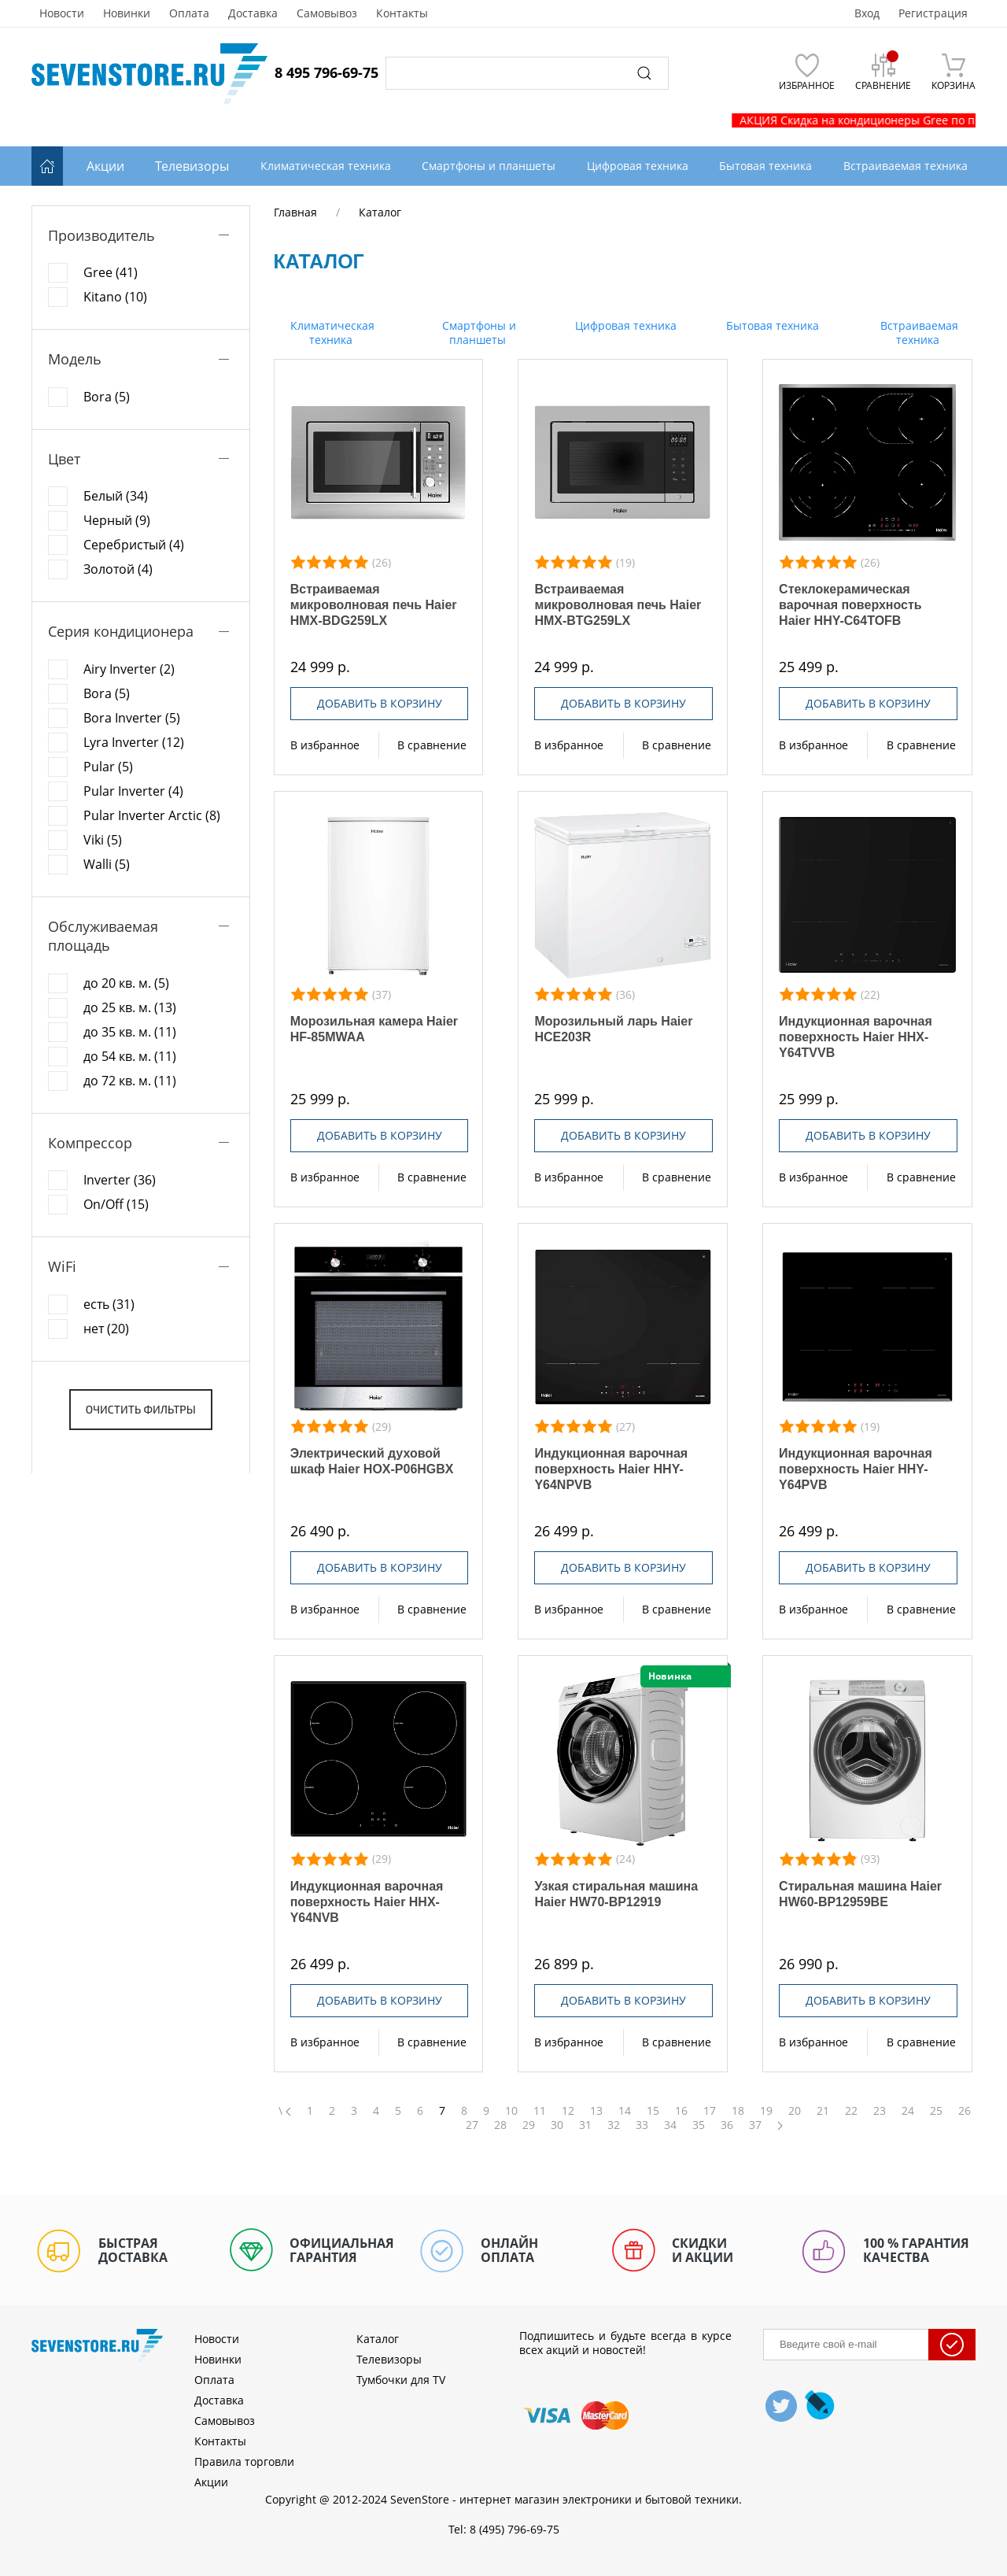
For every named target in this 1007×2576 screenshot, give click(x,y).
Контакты (402, 13)
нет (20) (106, 1328)
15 (653, 2111)
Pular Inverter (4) (133, 791)
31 (585, 2125)
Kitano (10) (115, 296)
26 (964, 2111)
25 (936, 2111)
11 (539, 2111)
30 (557, 2125)
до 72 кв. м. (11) (129, 1080)
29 (528, 2125)
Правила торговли (244, 2461)
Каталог (377, 2338)
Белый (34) (115, 495)
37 (755, 2125)
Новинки (126, 13)
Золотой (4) (118, 569)
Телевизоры (192, 166)
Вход (867, 13)
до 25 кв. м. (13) (129, 1007)
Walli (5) (106, 864)
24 (908, 2111)
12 (568, 2111)
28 (500, 2125)
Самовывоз (327, 13)
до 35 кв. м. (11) (129, 1031)
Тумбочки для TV (400, 2379)
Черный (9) (116, 520)
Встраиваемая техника (917, 332)
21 (823, 2111)
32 (613, 2125)
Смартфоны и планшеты (477, 332)
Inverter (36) (119, 1179)
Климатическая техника (330, 332)
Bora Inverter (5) (131, 717)
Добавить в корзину (379, 703)
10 (511, 2111)
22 (851, 2111)
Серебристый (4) (133, 544)
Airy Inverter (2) (129, 669)
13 (596, 2111)
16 (681, 2111)
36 (727, 2125)
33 (642, 2125)
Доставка (253, 13)
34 (670, 2125)
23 (879, 2111)
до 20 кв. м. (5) (126, 983)
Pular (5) (108, 766)
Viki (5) (102, 839)
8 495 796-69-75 (326, 72)
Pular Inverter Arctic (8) (151, 815)
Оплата (189, 13)
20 (794, 2111)
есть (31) (109, 1304)
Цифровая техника (624, 325)
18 (738, 2111)
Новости (61, 13)
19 (766, 2111)
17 (709, 2111)
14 (624, 2111)
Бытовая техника (771, 325)
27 (472, 2125)
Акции (105, 166)
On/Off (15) (116, 1204)
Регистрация (933, 13)
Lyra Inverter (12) (133, 742)
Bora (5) (106, 396)
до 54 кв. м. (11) (129, 1056)
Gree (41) (110, 272)
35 (698, 2125)
